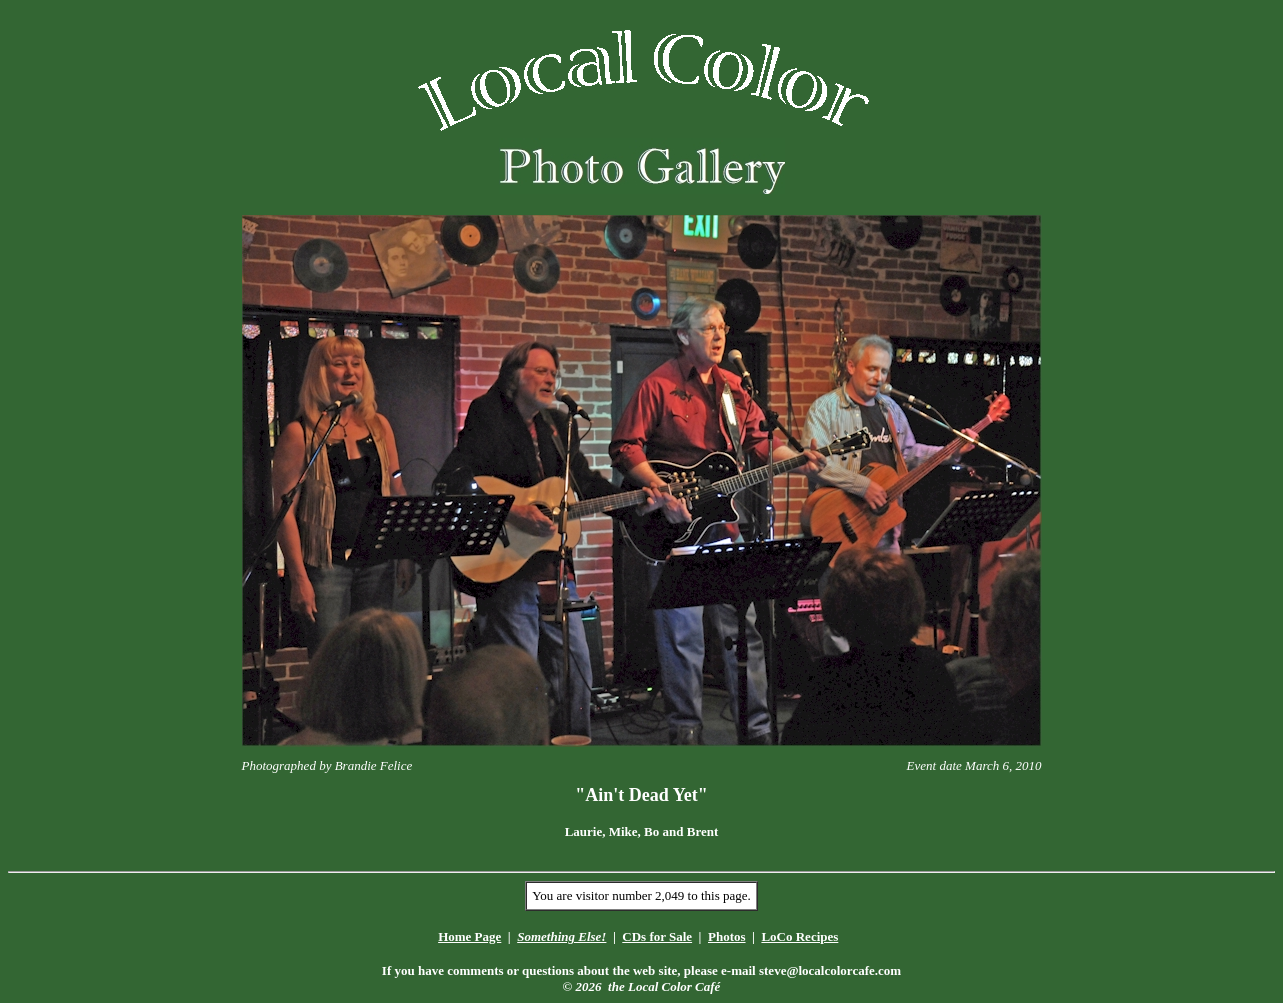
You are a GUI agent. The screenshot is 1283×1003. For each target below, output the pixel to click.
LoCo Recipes (799, 936)
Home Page (469, 936)
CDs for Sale (657, 936)
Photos (727, 936)
